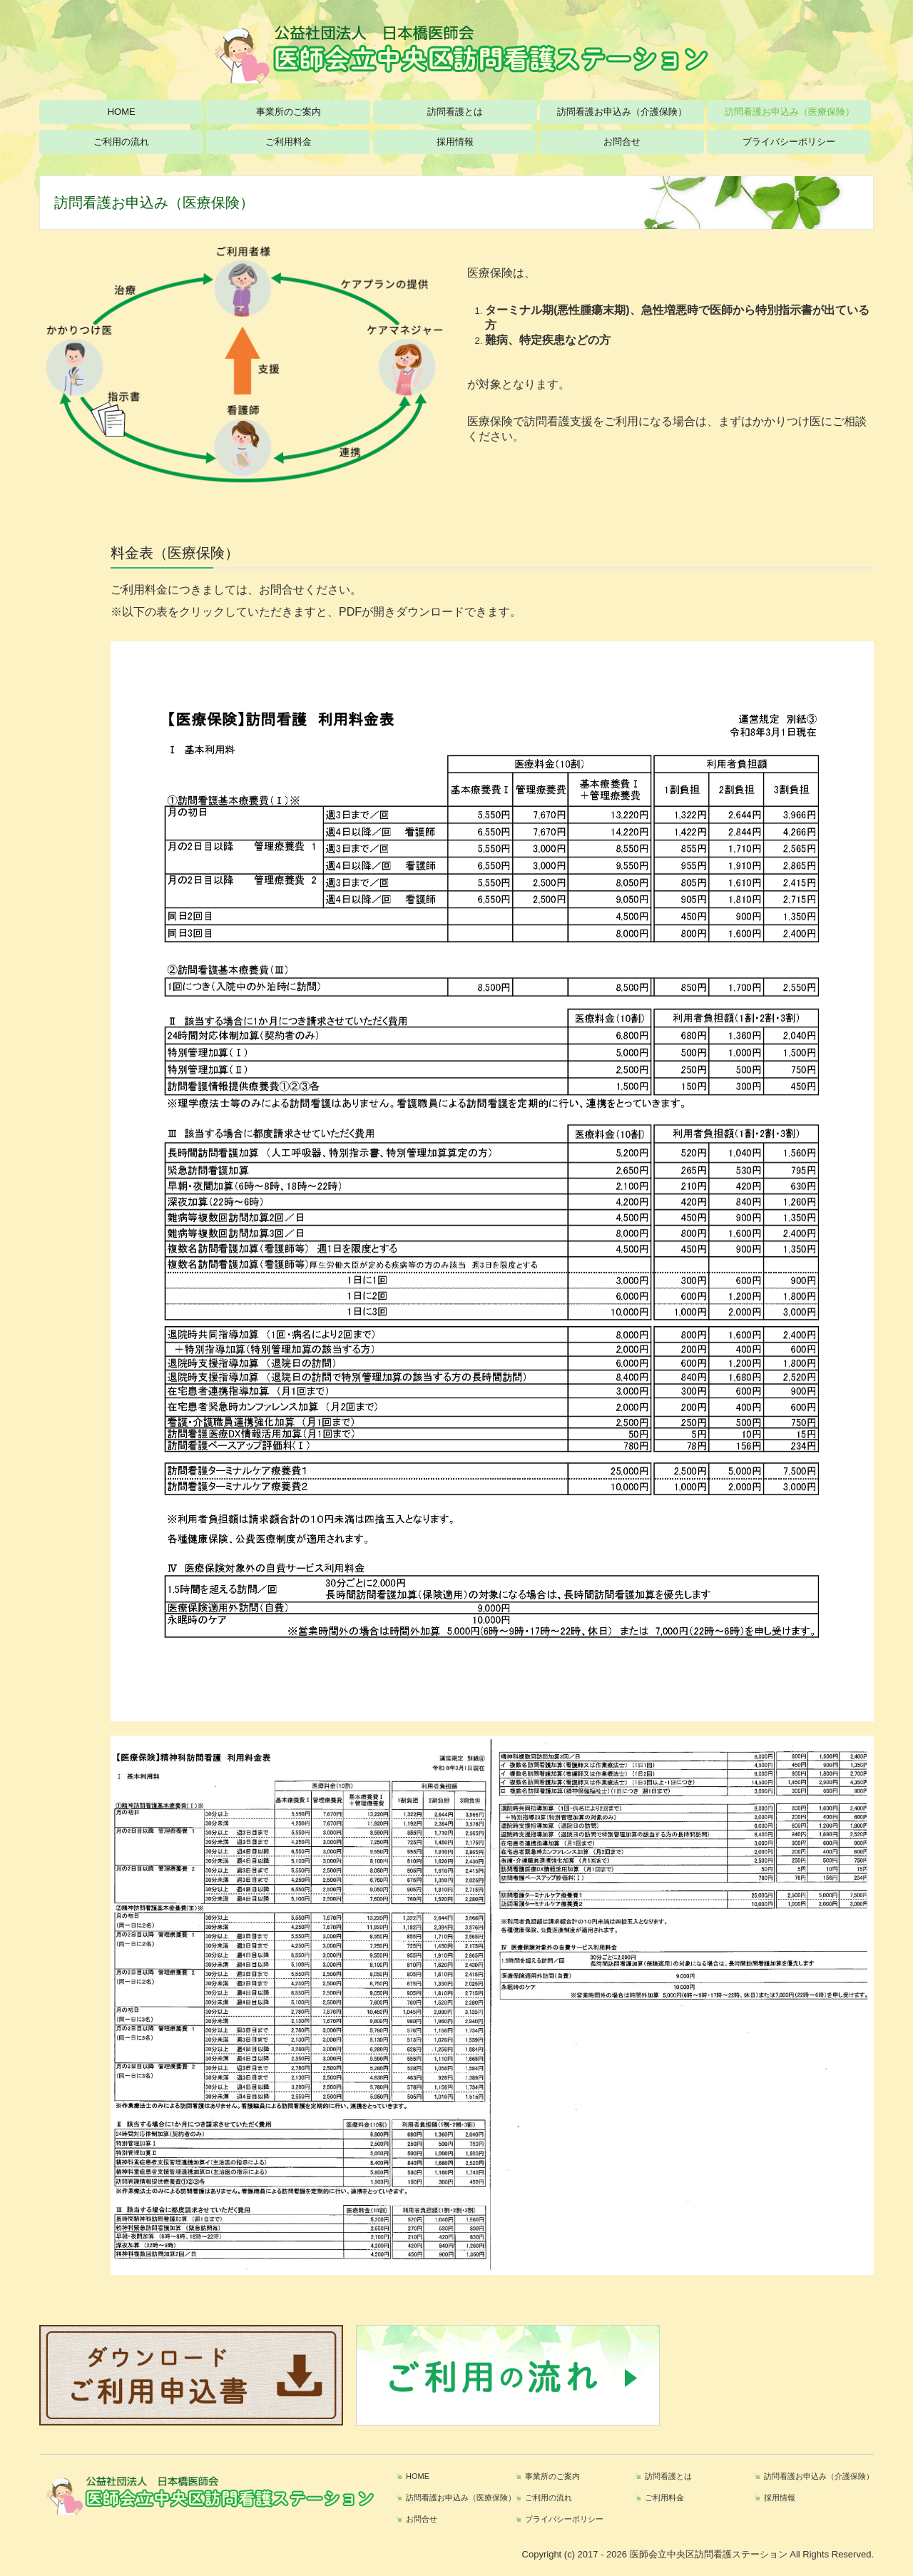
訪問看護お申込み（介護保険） (622, 111)
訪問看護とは (455, 111)
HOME (122, 111)
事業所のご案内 (288, 111)
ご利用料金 (288, 141)
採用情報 (455, 141)
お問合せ (622, 141)
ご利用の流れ (121, 141)
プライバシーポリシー (789, 141)
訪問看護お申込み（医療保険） (790, 111)
